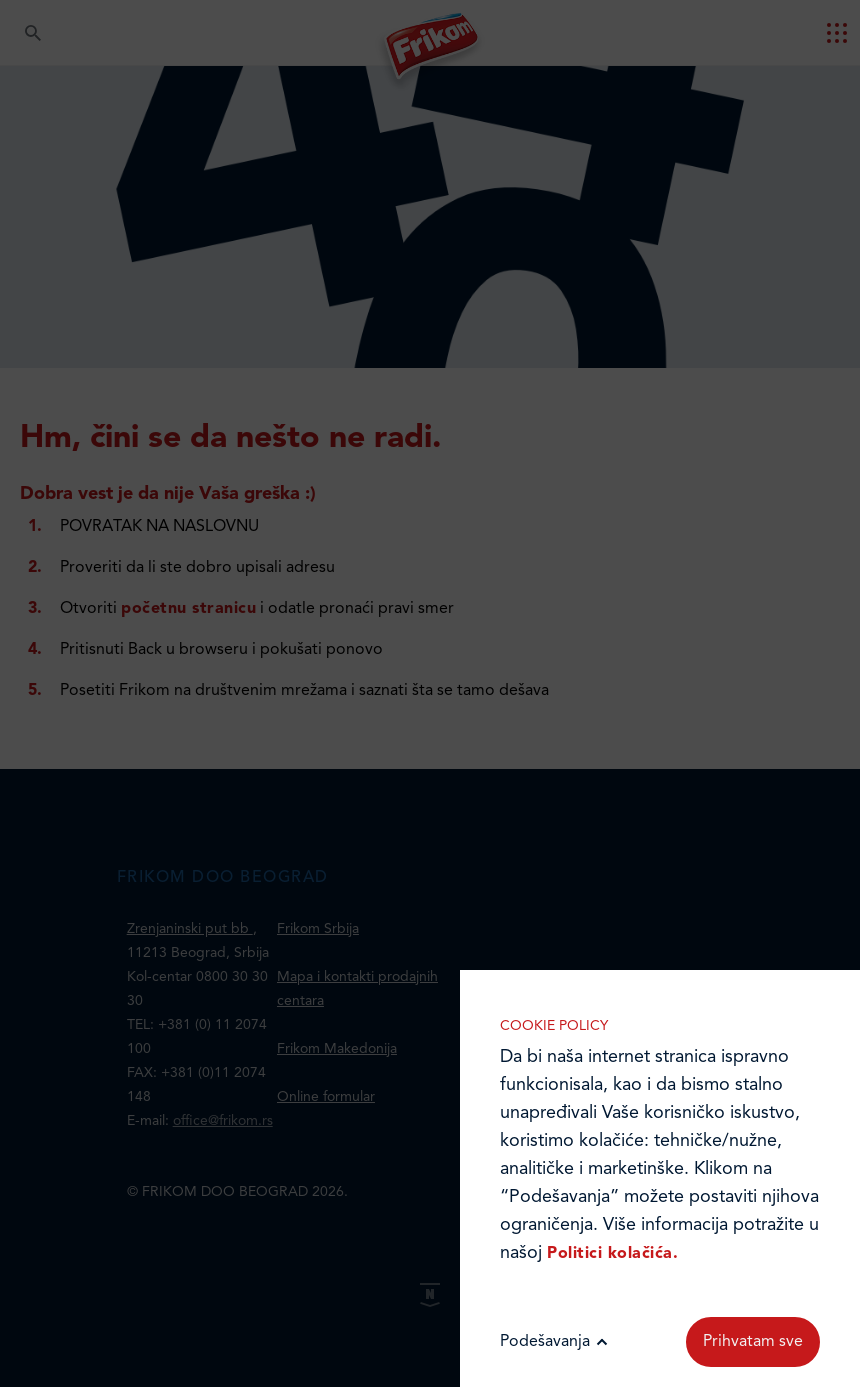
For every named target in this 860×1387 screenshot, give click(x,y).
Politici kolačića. (612, 1254)
